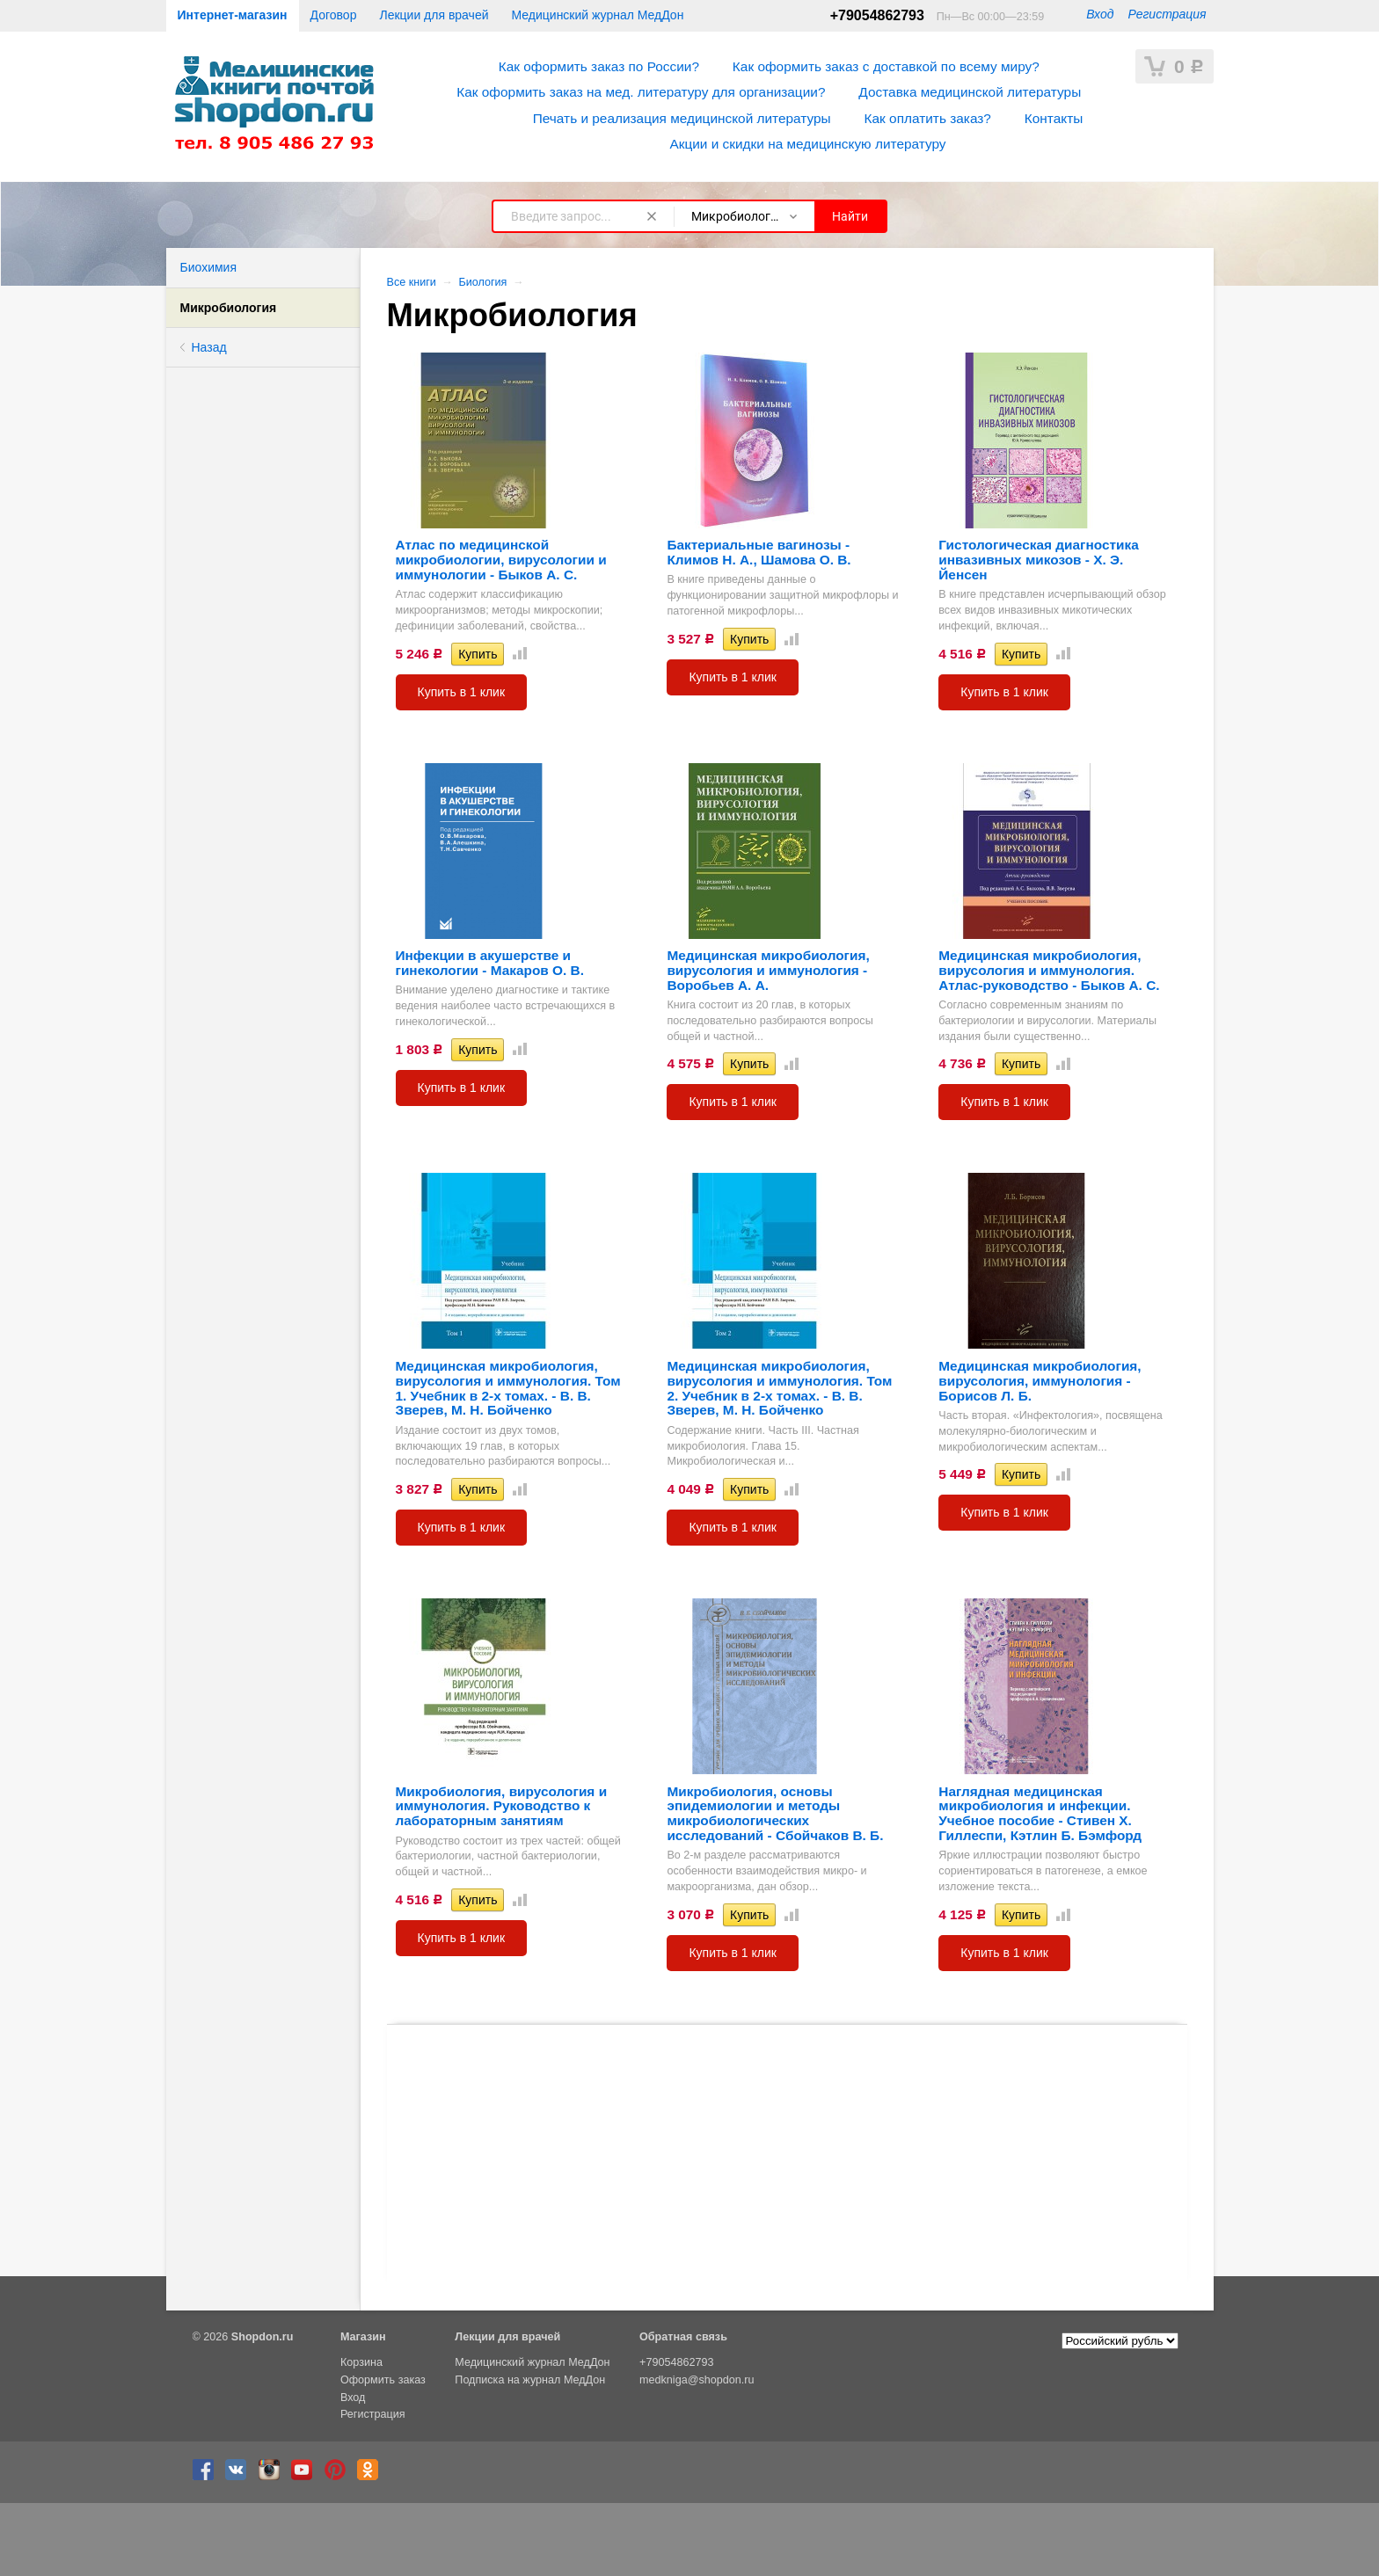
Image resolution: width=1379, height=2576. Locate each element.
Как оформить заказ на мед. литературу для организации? (640, 91)
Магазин (363, 2337)
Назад (209, 347)
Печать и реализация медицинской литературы (682, 118)
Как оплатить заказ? (928, 118)
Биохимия (208, 267)
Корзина (361, 2362)
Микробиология (228, 308)
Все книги (411, 282)
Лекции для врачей (433, 15)
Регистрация (1166, 14)
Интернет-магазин (233, 15)
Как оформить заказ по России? (599, 66)
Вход (1099, 14)
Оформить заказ (383, 2380)
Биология (482, 282)
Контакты (1054, 118)
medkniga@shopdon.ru (696, 2380)
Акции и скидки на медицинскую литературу (807, 143)
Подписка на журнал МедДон (530, 2380)
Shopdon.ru (262, 2337)
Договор (333, 15)
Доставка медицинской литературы (969, 91)
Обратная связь (683, 2337)
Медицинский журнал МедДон (598, 15)
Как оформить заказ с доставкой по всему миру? (886, 66)
